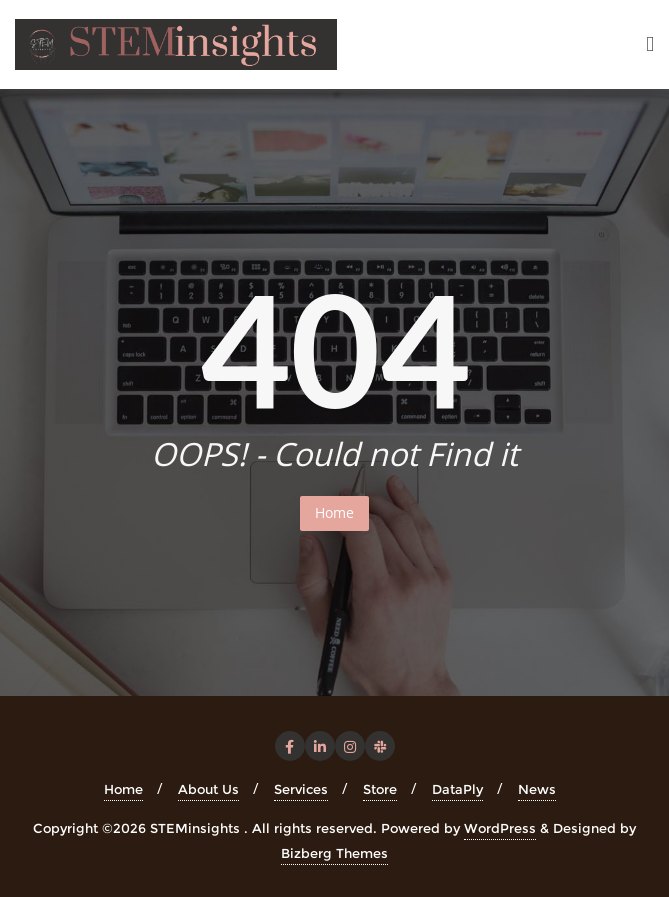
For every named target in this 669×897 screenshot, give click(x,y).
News (537, 789)
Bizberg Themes (334, 853)
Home (334, 512)
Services (301, 789)
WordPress (500, 828)
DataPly (457, 789)
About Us (208, 789)
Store (380, 789)
